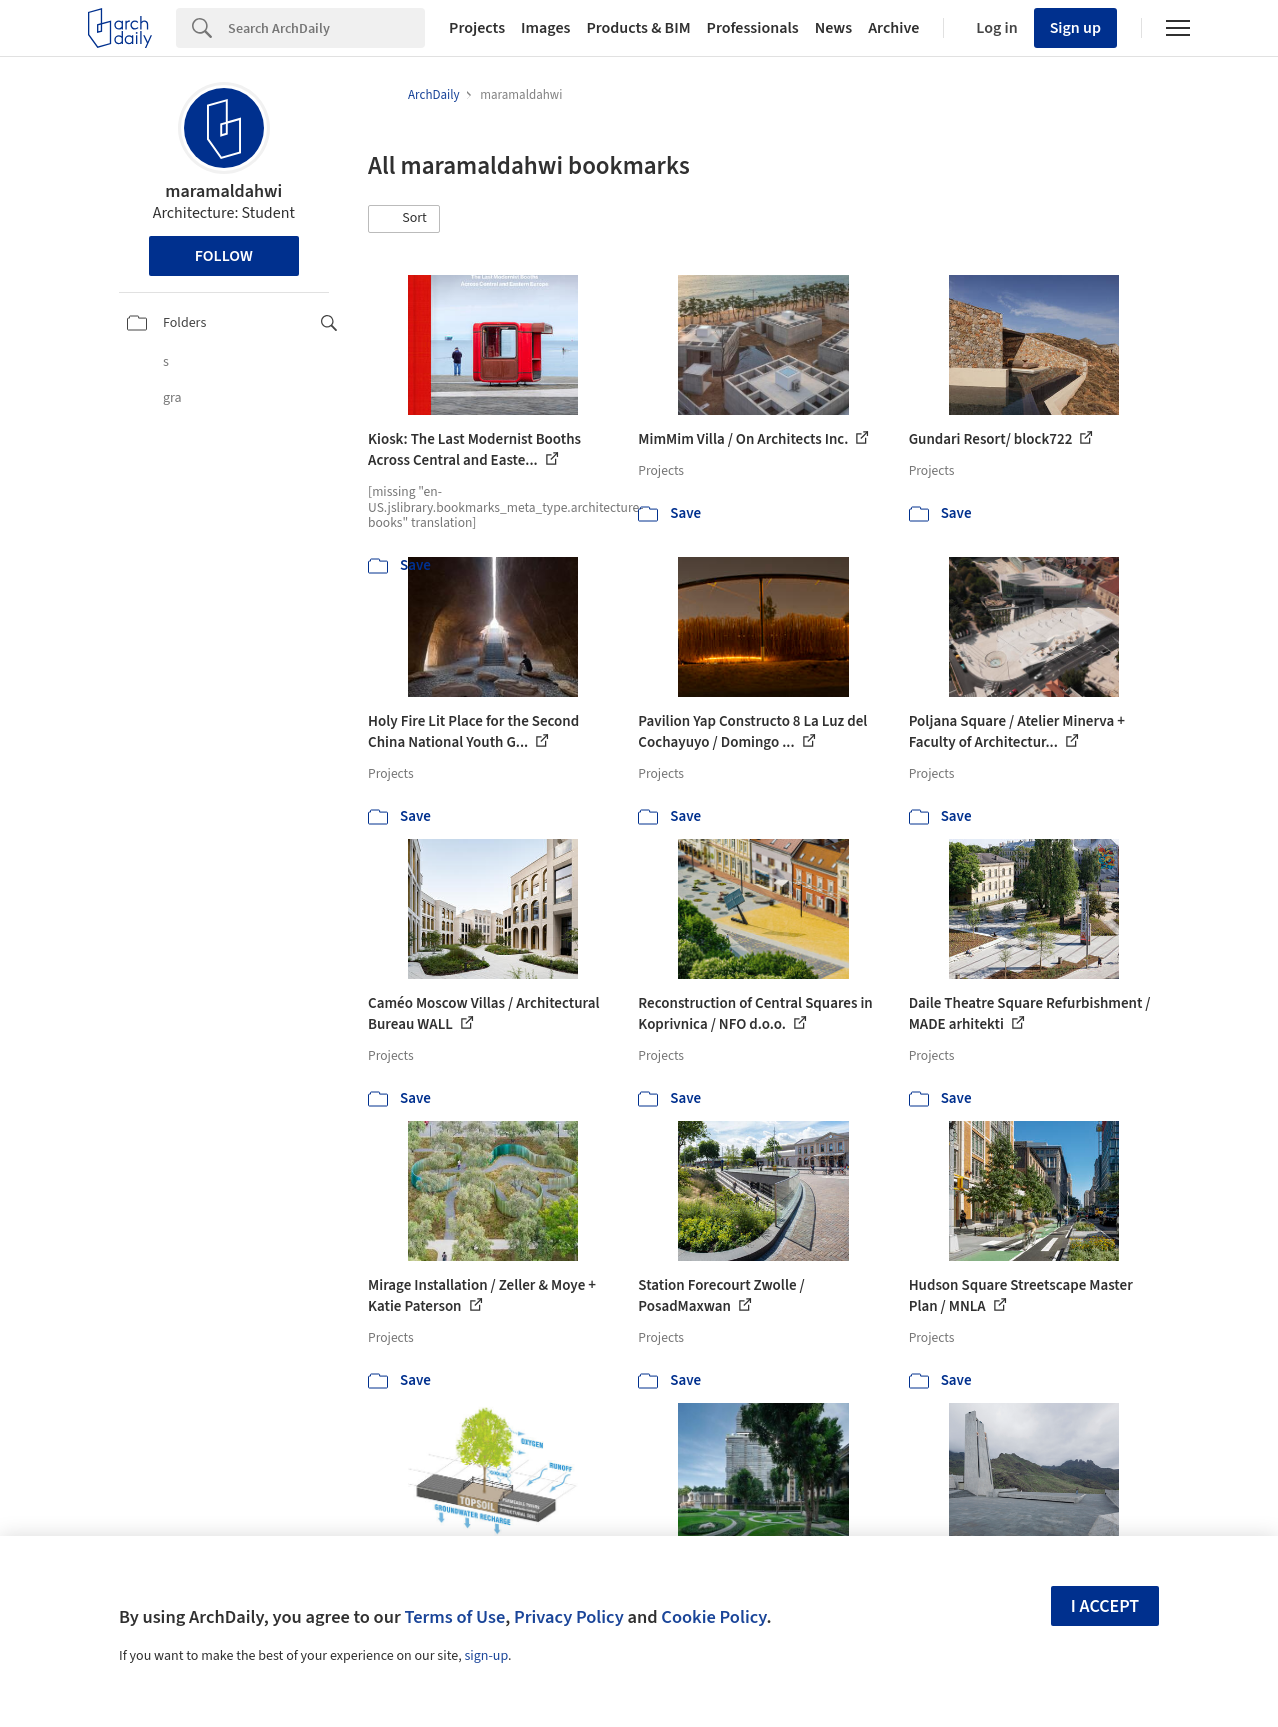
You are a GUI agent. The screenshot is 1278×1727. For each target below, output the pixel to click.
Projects (477, 28)
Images (545, 28)
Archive (893, 28)
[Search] (326, 28)
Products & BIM (638, 28)
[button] (404, 219)
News (833, 28)
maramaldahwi (223, 191)
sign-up (486, 1656)
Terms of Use (454, 1617)
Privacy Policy (569, 1617)
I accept (1105, 1606)
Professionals (753, 28)
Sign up (1075, 28)
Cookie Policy (713, 1617)
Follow (224, 256)
